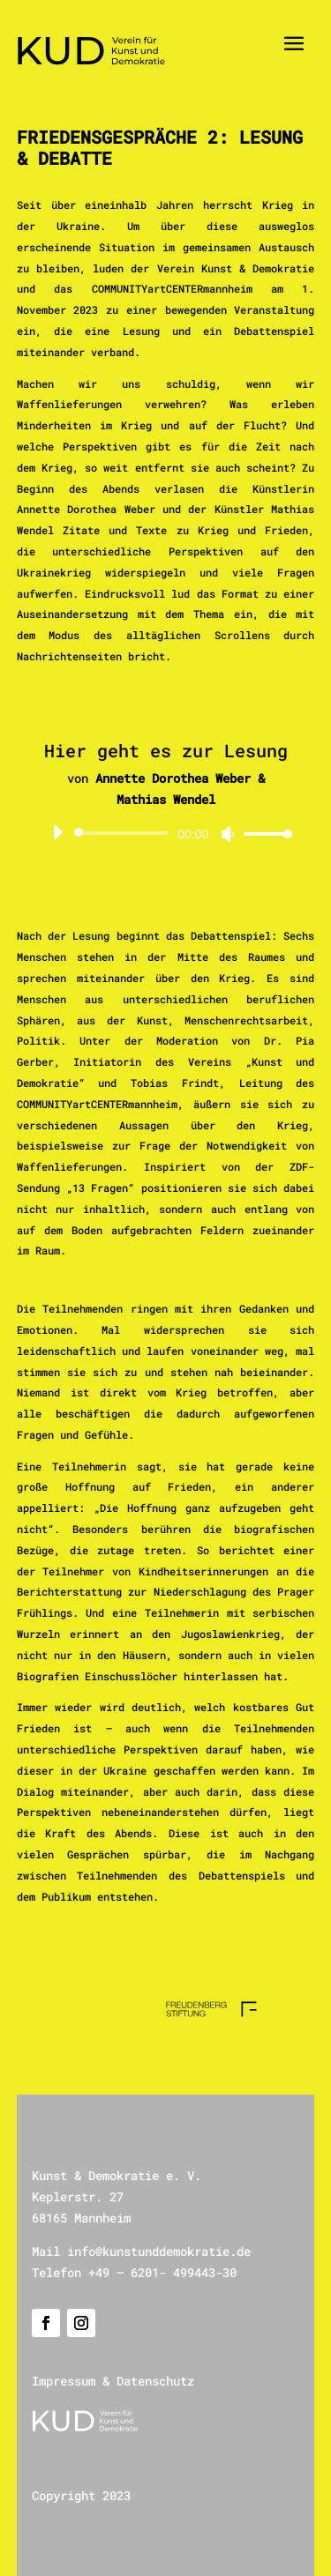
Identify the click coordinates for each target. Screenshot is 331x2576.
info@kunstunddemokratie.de (159, 2251)
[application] (166, 833)
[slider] (124, 833)
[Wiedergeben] (57, 832)
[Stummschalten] (228, 834)
